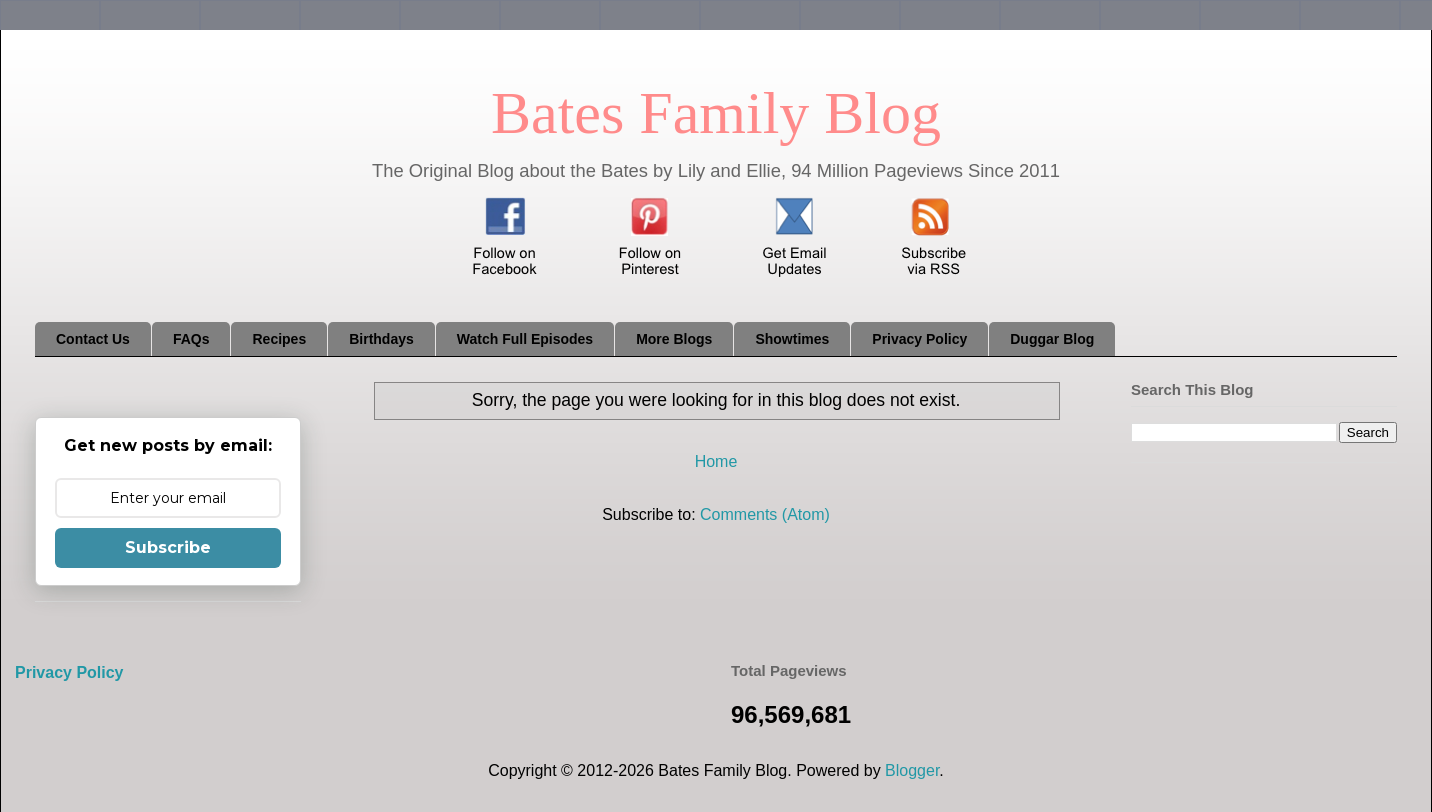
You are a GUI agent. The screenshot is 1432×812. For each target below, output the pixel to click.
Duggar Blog (1052, 339)
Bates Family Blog (716, 113)
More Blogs (674, 339)
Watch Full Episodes (525, 339)
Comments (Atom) (765, 514)
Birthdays (381, 339)
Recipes (279, 339)
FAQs (191, 339)
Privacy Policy (919, 339)
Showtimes (792, 339)
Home (716, 461)
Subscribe (168, 547)
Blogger (912, 770)
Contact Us (93, 339)
